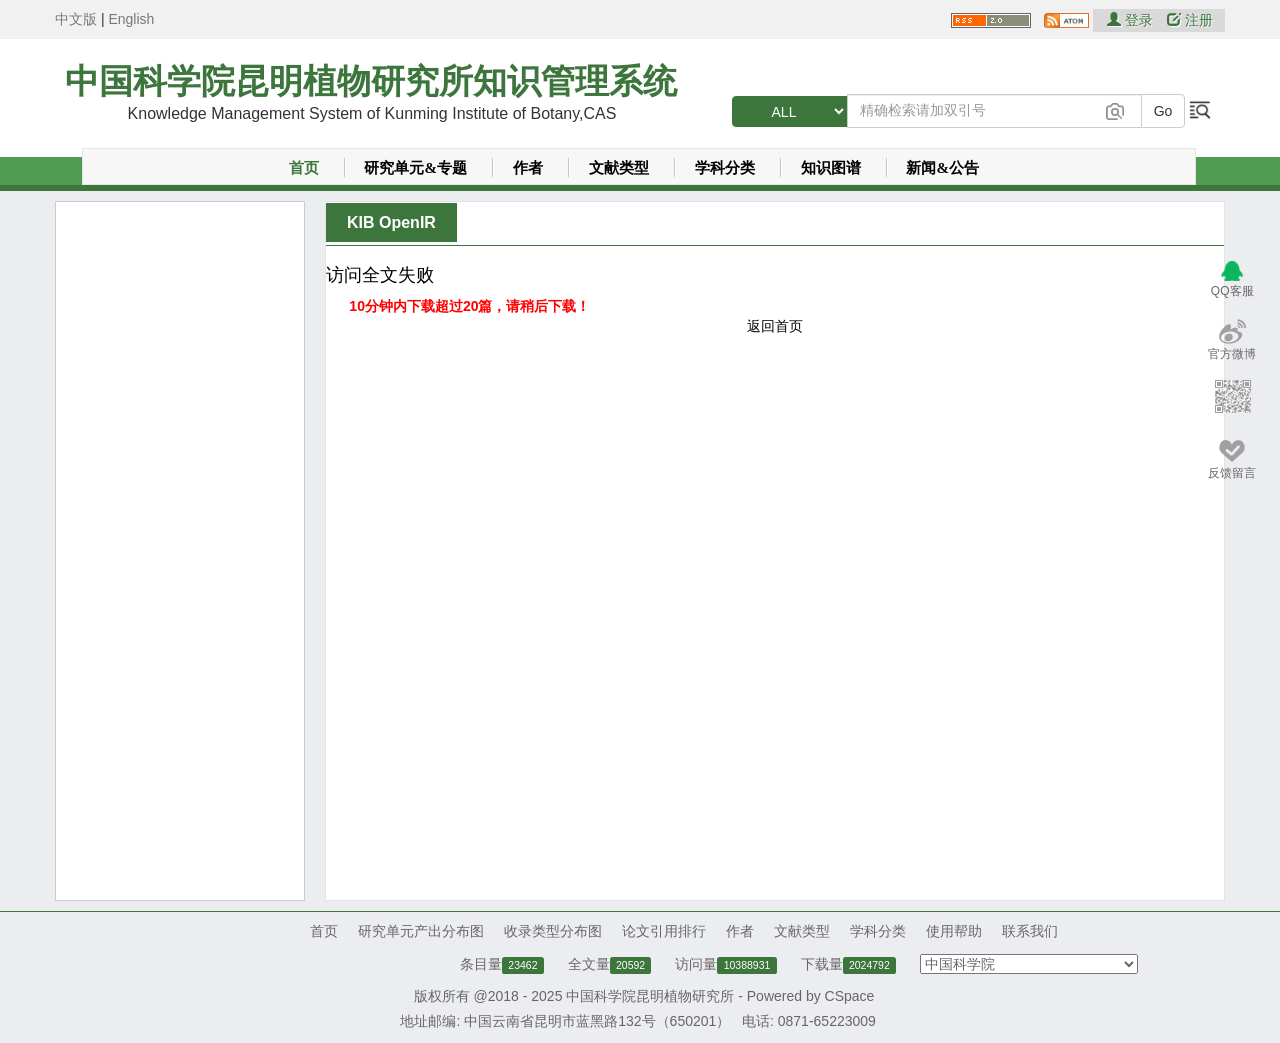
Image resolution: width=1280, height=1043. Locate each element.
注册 (1190, 20)
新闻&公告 (942, 168)
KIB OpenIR (391, 222)
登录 (1132, 20)
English (131, 19)
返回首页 (775, 326)
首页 (304, 168)
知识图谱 (831, 168)
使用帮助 (954, 931)
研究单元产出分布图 (421, 931)
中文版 (76, 19)
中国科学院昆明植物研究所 (650, 996)
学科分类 (725, 168)
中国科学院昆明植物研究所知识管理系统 (371, 81)
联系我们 (1030, 931)
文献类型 (619, 168)
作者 (528, 168)
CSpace (850, 996)
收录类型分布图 (553, 931)
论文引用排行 (664, 931)
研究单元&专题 (415, 168)
